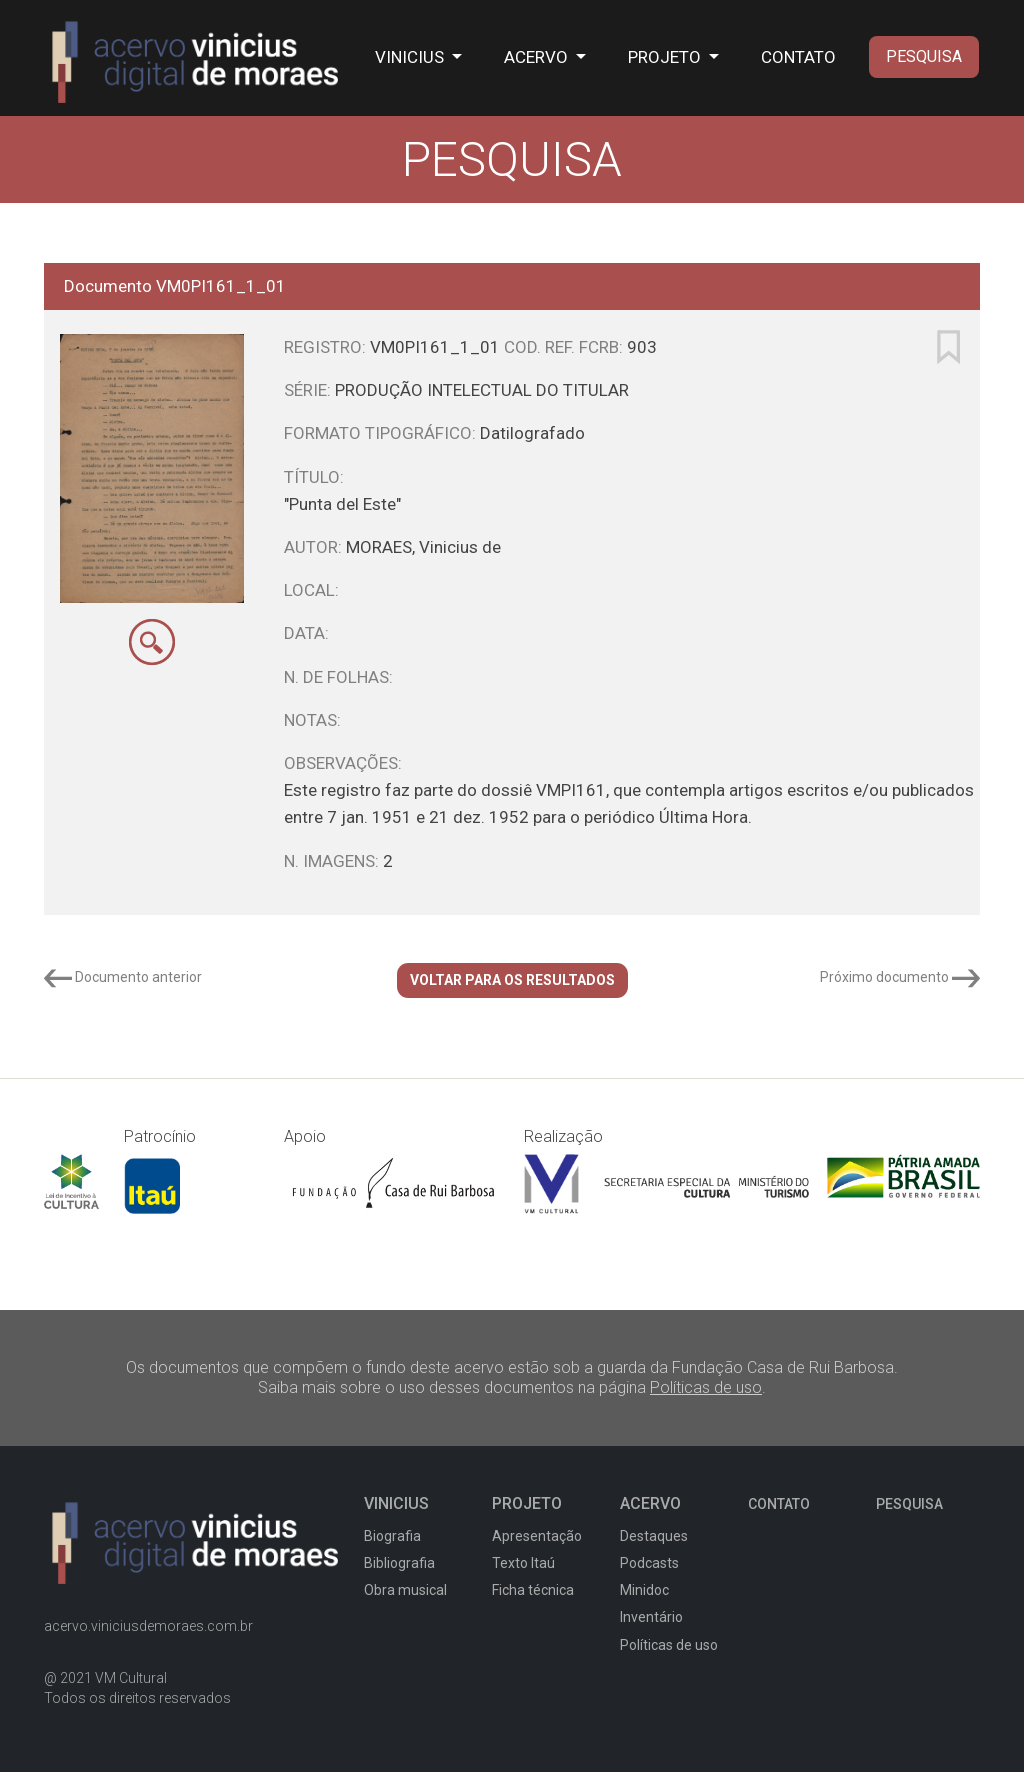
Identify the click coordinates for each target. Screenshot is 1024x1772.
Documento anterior (123, 977)
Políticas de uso (706, 1387)
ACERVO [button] (538, 57)
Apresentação (537, 1536)
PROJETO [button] (666, 57)
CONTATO (798, 57)
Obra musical (405, 1590)
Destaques (654, 1536)
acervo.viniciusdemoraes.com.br (148, 1626)
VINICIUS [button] (411, 57)
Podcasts (649, 1563)
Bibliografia (399, 1563)
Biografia (392, 1536)
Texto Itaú (523, 1563)
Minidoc (644, 1590)
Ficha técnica (533, 1590)
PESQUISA (924, 56)
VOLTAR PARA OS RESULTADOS (512, 980)
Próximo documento (900, 977)
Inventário (651, 1617)
